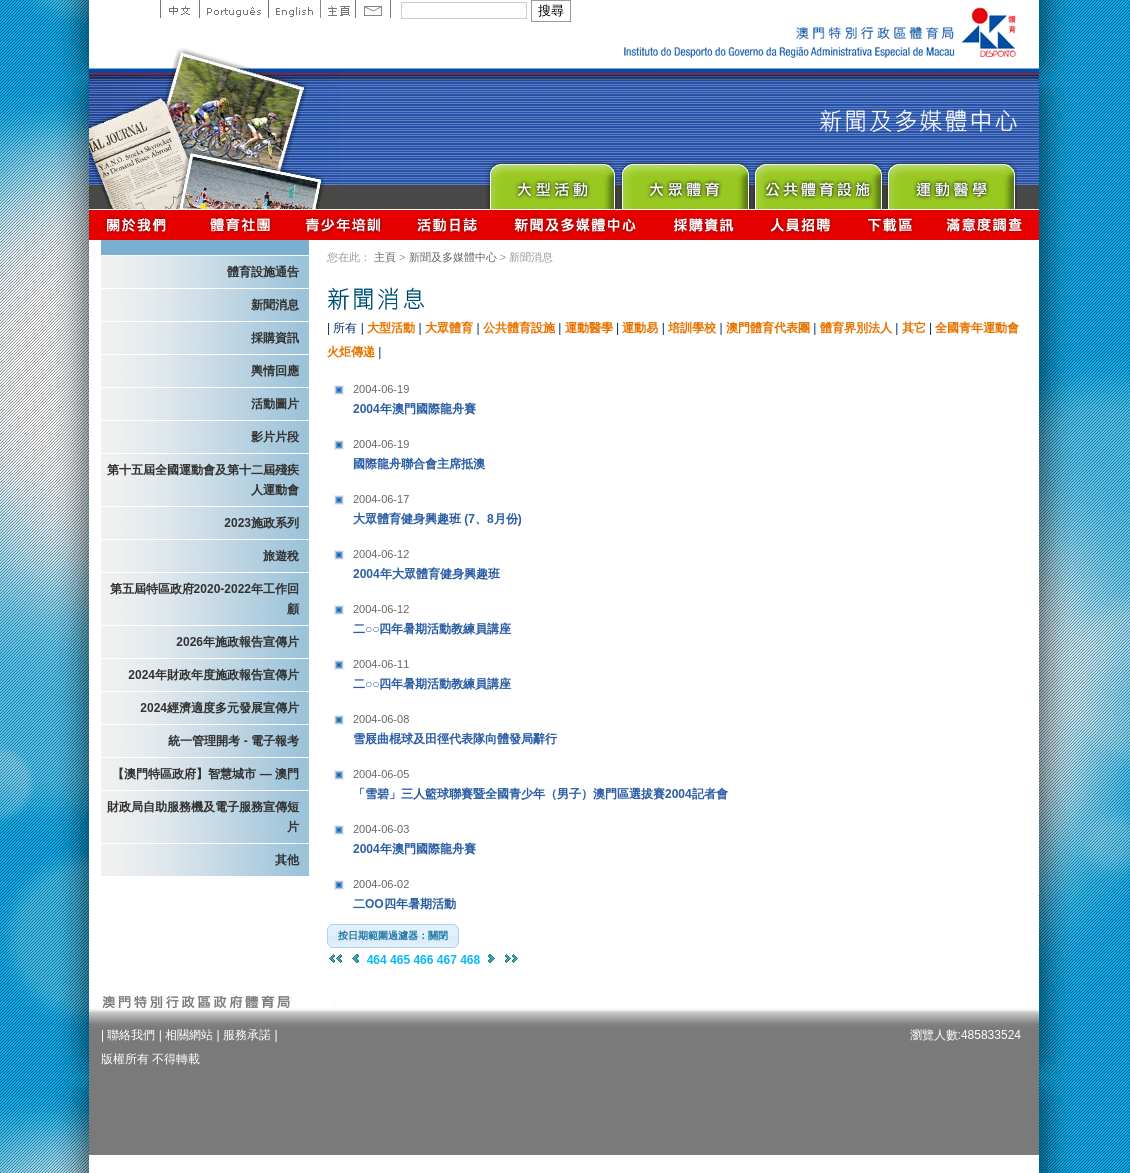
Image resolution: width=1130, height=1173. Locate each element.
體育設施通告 (263, 272)
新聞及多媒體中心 (576, 224)
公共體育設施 (519, 328)
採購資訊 (703, 224)
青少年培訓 (344, 224)
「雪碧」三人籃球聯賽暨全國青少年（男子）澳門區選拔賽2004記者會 (540, 781)
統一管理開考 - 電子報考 (233, 741)
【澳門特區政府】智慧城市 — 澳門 (205, 774)
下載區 (889, 224)
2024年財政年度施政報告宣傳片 (213, 675)
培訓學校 (692, 328)
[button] (393, 936)
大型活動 (391, 328)
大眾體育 (449, 328)
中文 (179, 9)
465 (400, 960)
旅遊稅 (281, 556)
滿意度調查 (985, 224)
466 (423, 960)
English (294, 9)
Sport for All (684, 181)
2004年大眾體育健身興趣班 (478, 561)
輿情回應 (275, 371)
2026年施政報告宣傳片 (237, 642)
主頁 (337, 9)
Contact (373, 9)
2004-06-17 (381, 499)
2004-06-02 (381, 884)
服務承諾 (247, 1035)
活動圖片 (275, 404)
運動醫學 (589, 328)
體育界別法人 (856, 328)
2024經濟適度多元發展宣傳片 (219, 708)
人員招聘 (800, 224)
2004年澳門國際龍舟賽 (478, 396)
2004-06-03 (381, 829)
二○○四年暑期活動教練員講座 (478, 616)
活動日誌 (448, 224)
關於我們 (140, 224)
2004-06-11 (381, 664)
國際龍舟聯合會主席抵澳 (478, 451)
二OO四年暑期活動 (478, 891)
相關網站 (189, 1035)
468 (470, 960)
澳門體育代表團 (768, 328)
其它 (914, 328)
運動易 (640, 328)
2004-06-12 (381, 554)
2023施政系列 (261, 523)
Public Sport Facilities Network (817, 181)
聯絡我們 (131, 1035)
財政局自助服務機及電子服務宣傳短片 (203, 817)
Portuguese (233, 9)
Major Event (551, 181)
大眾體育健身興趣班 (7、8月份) (478, 506)
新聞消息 (275, 305)
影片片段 (275, 437)
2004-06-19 (381, 389)
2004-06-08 (381, 719)
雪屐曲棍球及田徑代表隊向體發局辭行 (478, 726)
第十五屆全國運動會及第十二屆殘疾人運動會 (203, 480)
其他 (287, 860)
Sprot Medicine (950, 181)
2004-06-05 (381, 774)
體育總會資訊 (240, 224)
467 (447, 960)
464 (377, 960)
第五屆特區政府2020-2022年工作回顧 (204, 599)
